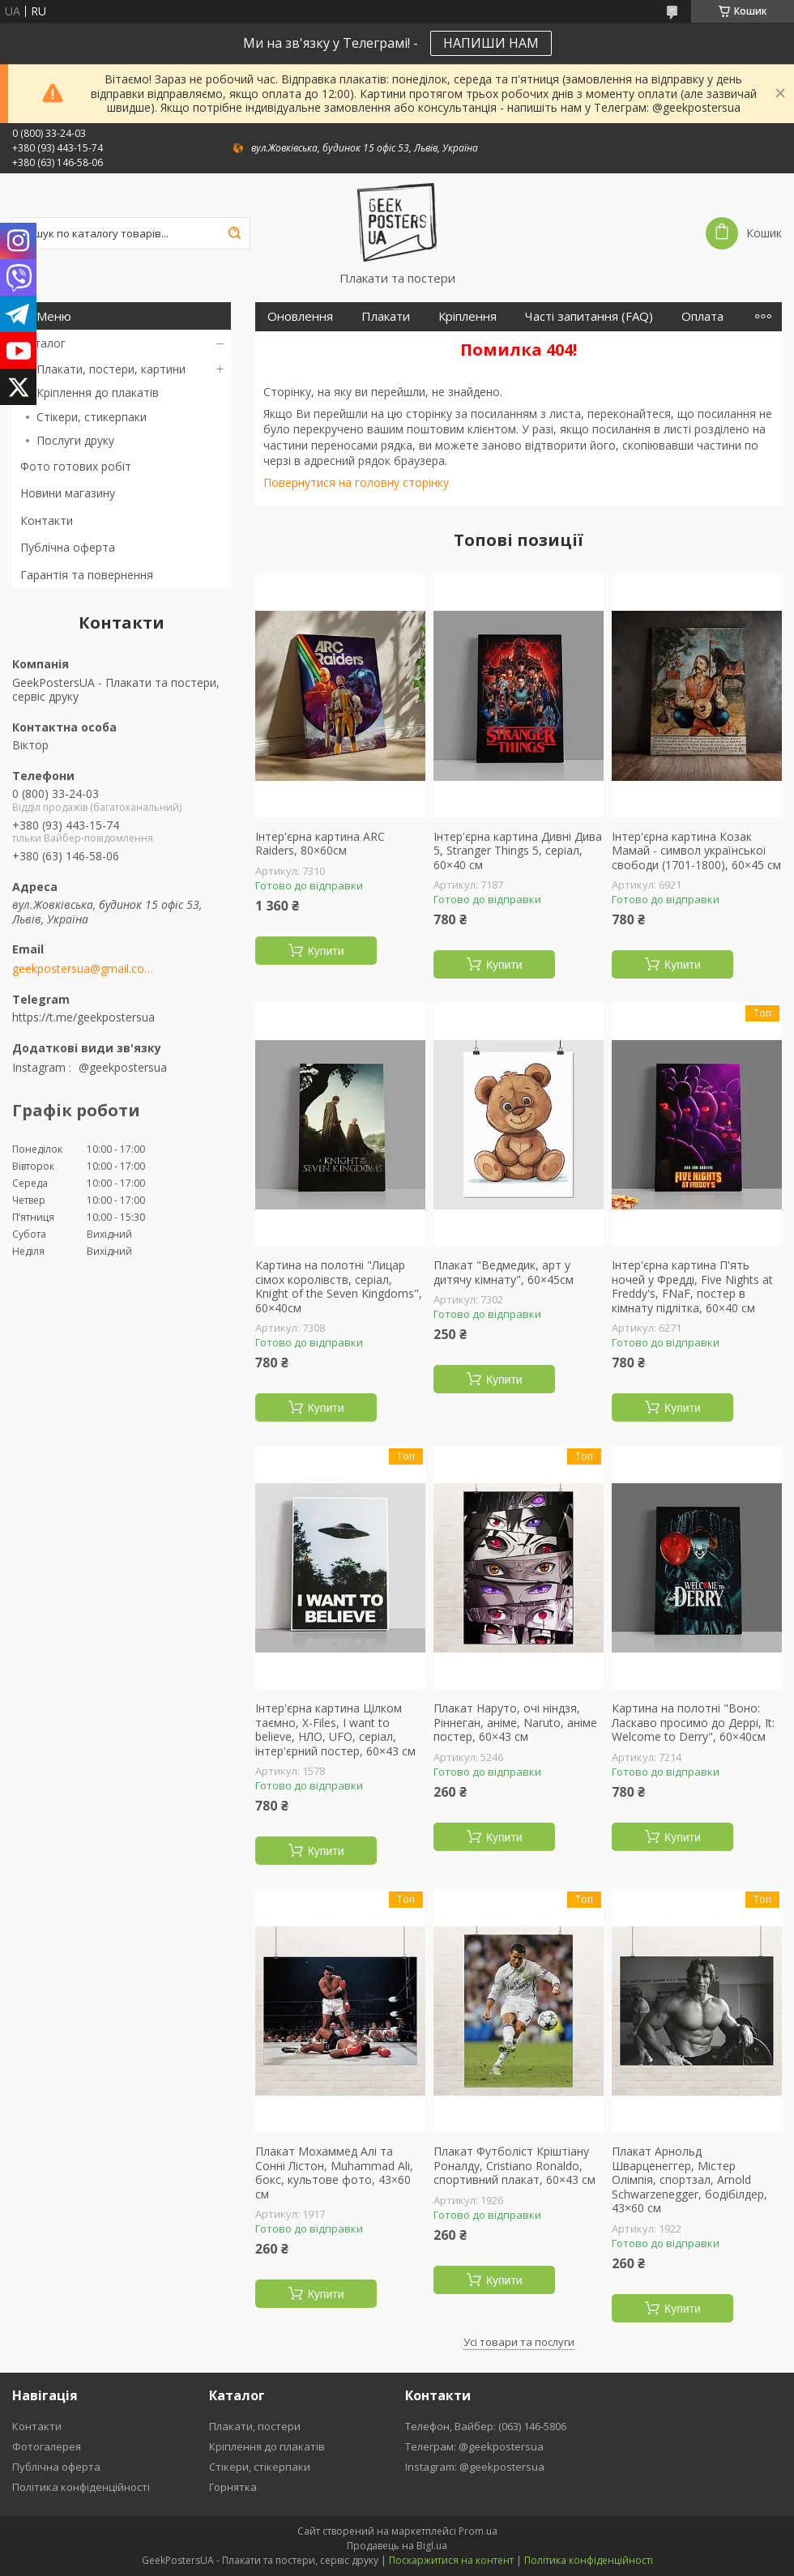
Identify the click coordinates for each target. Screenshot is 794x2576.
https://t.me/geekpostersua (83, 1017)
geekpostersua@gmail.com (83, 969)
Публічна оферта (67, 547)
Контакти (46, 520)
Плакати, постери (255, 2426)
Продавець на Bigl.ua (397, 2546)
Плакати (385, 316)
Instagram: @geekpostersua (474, 2466)
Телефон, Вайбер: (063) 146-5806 (485, 2426)
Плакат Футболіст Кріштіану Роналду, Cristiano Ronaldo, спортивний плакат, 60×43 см (514, 2165)
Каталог (43, 343)
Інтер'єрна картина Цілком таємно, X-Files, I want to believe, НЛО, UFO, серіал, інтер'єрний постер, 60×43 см (335, 1729)
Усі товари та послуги (518, 2342)
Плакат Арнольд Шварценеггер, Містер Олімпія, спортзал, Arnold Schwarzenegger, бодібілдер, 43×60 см (689, 2180)
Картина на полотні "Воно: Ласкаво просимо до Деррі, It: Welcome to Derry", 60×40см (693, 1722)
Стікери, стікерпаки (259, 2466)
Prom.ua (478, 2531)
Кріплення (467, 316)
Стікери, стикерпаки (91, 416)
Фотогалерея (46, 2446)
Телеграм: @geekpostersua (474, 2446)
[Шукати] (234, 233)
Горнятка (233, 2487)
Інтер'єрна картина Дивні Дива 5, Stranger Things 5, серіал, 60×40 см (517, 851)
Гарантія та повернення (86, 574)
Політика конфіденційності (81, 2487)
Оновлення (300, 316)
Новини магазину (67, 493)
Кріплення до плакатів (97, 392)
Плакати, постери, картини (111, 369)
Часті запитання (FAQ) (589, 316)
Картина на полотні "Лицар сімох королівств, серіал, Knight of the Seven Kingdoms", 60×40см (338, 1286)
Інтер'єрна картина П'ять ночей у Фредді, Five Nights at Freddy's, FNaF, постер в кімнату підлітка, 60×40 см (692, 1286)
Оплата (702, 316)
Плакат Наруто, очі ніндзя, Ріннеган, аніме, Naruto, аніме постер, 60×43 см (515, 1722)
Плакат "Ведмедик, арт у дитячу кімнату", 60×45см (503, 1272)
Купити (326, 951)
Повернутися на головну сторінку (356, 482)
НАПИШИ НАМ (491, 43)
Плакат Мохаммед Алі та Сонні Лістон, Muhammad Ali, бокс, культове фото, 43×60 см (334, 2172)
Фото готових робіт (75, 466)
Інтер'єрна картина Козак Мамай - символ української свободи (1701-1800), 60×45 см (696, 851)
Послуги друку (75, 440)
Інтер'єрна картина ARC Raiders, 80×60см (320, 844)
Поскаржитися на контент (451, 2560)
